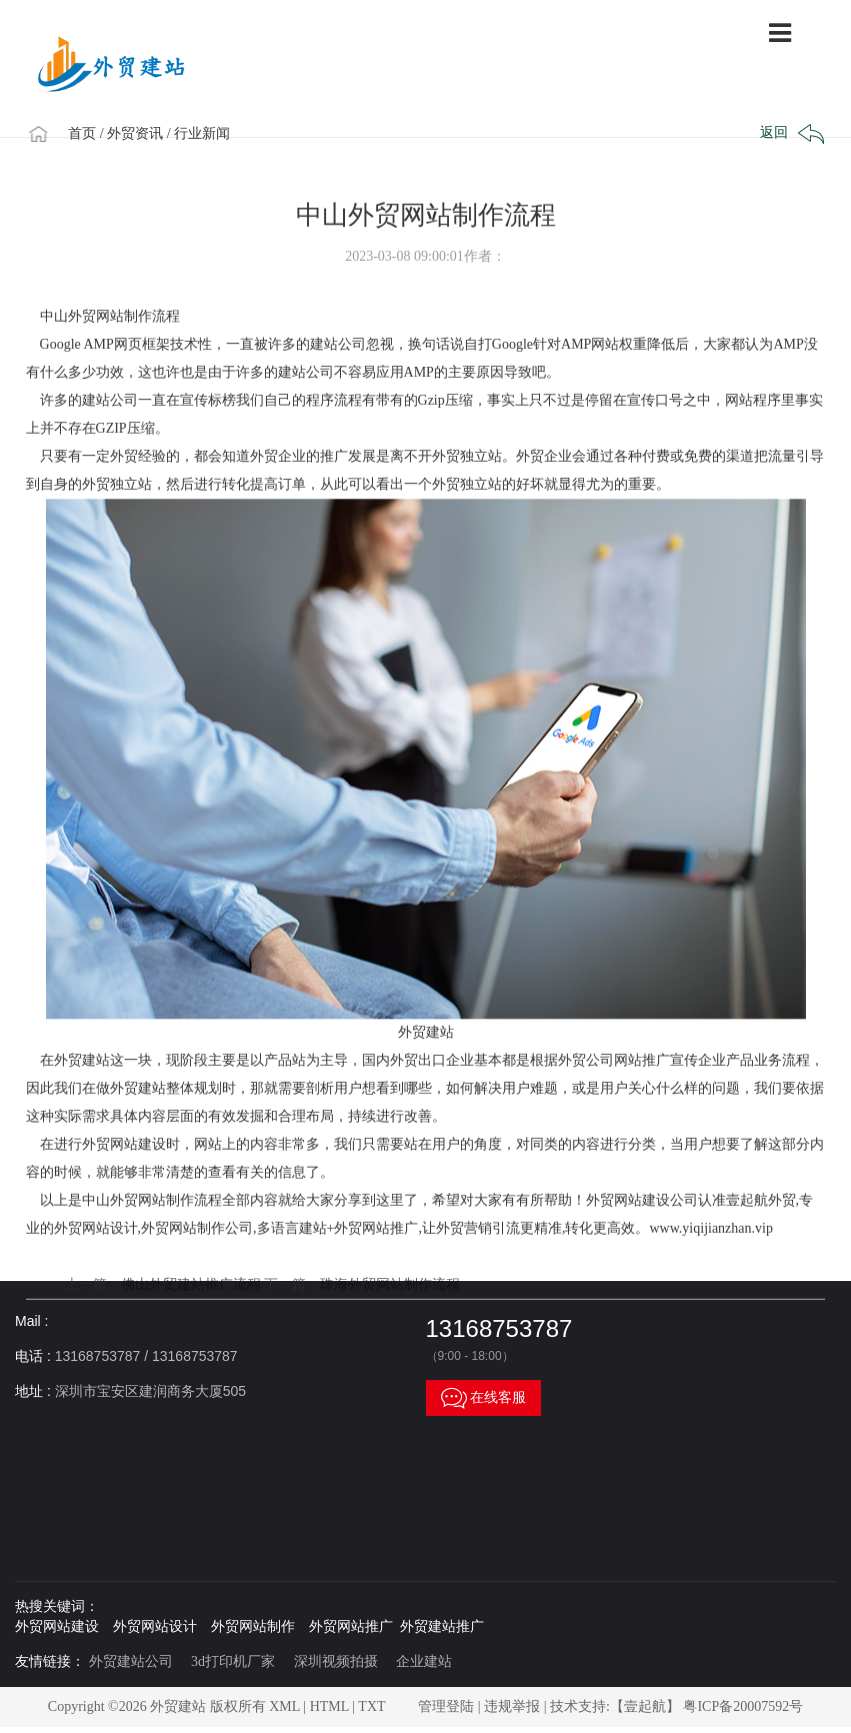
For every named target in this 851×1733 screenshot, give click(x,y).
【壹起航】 (645, 1706)
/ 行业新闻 (206, 133)
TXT (371, 1706)
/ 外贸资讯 (139, 133)
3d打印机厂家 (233, 1661)
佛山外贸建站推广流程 (191, 1333)
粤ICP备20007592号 (743, 1706)
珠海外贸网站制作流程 (390, 1333)
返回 (790, 134)
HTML (329, 1706)
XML (284, 1706)
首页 (91, 133)
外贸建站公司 (131, 1661)
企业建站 (424, 1661)
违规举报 (512, 1706)
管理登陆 (446, 1706)
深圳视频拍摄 (336, 1661)
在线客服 (484, 1398)
